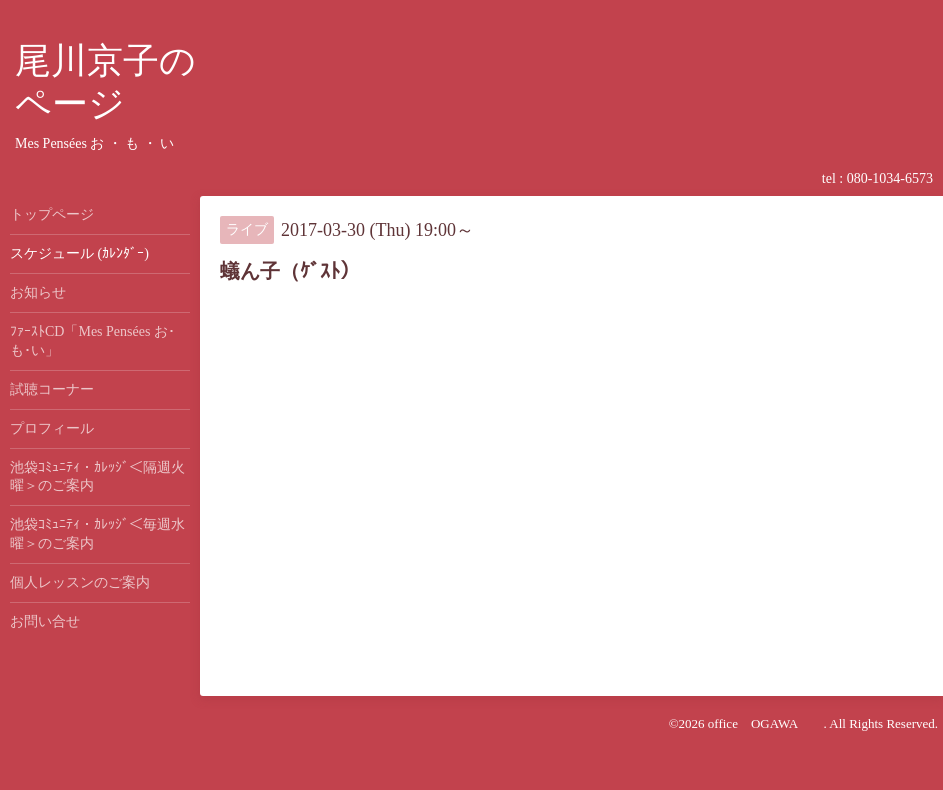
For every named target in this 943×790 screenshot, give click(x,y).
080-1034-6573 (890, 178)
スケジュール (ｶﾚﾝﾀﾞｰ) (79, 253)
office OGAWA (766, 723)
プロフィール (52, 428)
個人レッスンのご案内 (80, 582)
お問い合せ (45, 621)
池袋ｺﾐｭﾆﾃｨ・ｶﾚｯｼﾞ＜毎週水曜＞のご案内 (97, 533)
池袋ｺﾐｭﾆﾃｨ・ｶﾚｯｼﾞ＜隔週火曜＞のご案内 (97, 476)
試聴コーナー (52, 389)
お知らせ (38, 292)
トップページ (52, 214)
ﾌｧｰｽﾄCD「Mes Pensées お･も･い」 (92, 340)
